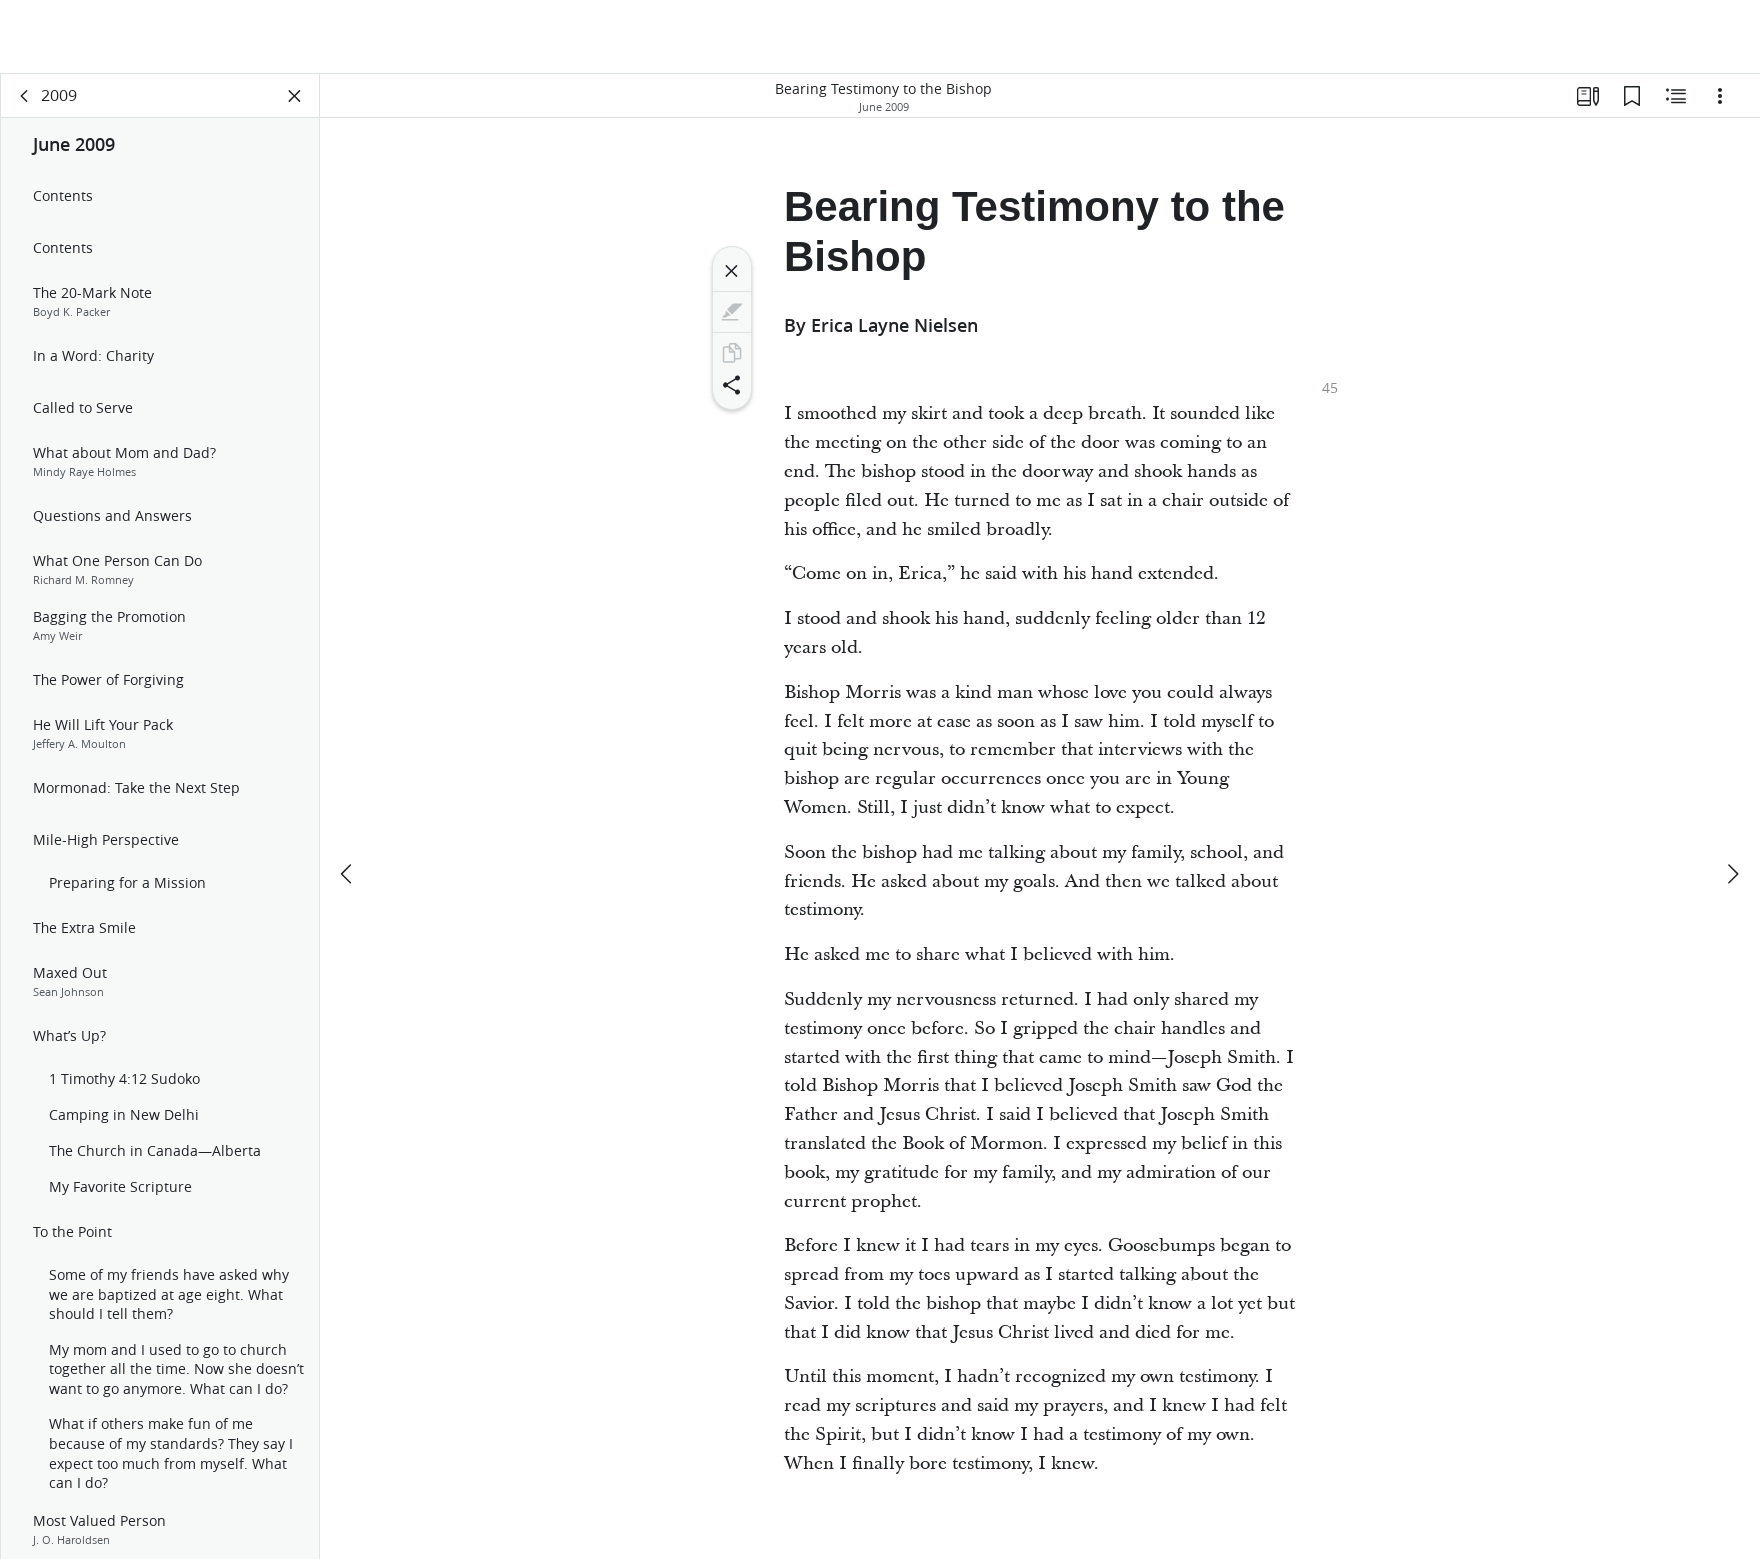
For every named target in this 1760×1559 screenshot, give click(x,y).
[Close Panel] (295, 96)
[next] (1732, 800)
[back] (25, 96)
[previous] (348, 800)
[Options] (1720, 96)
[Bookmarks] (1632, 96)
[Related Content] (1676, 96)
